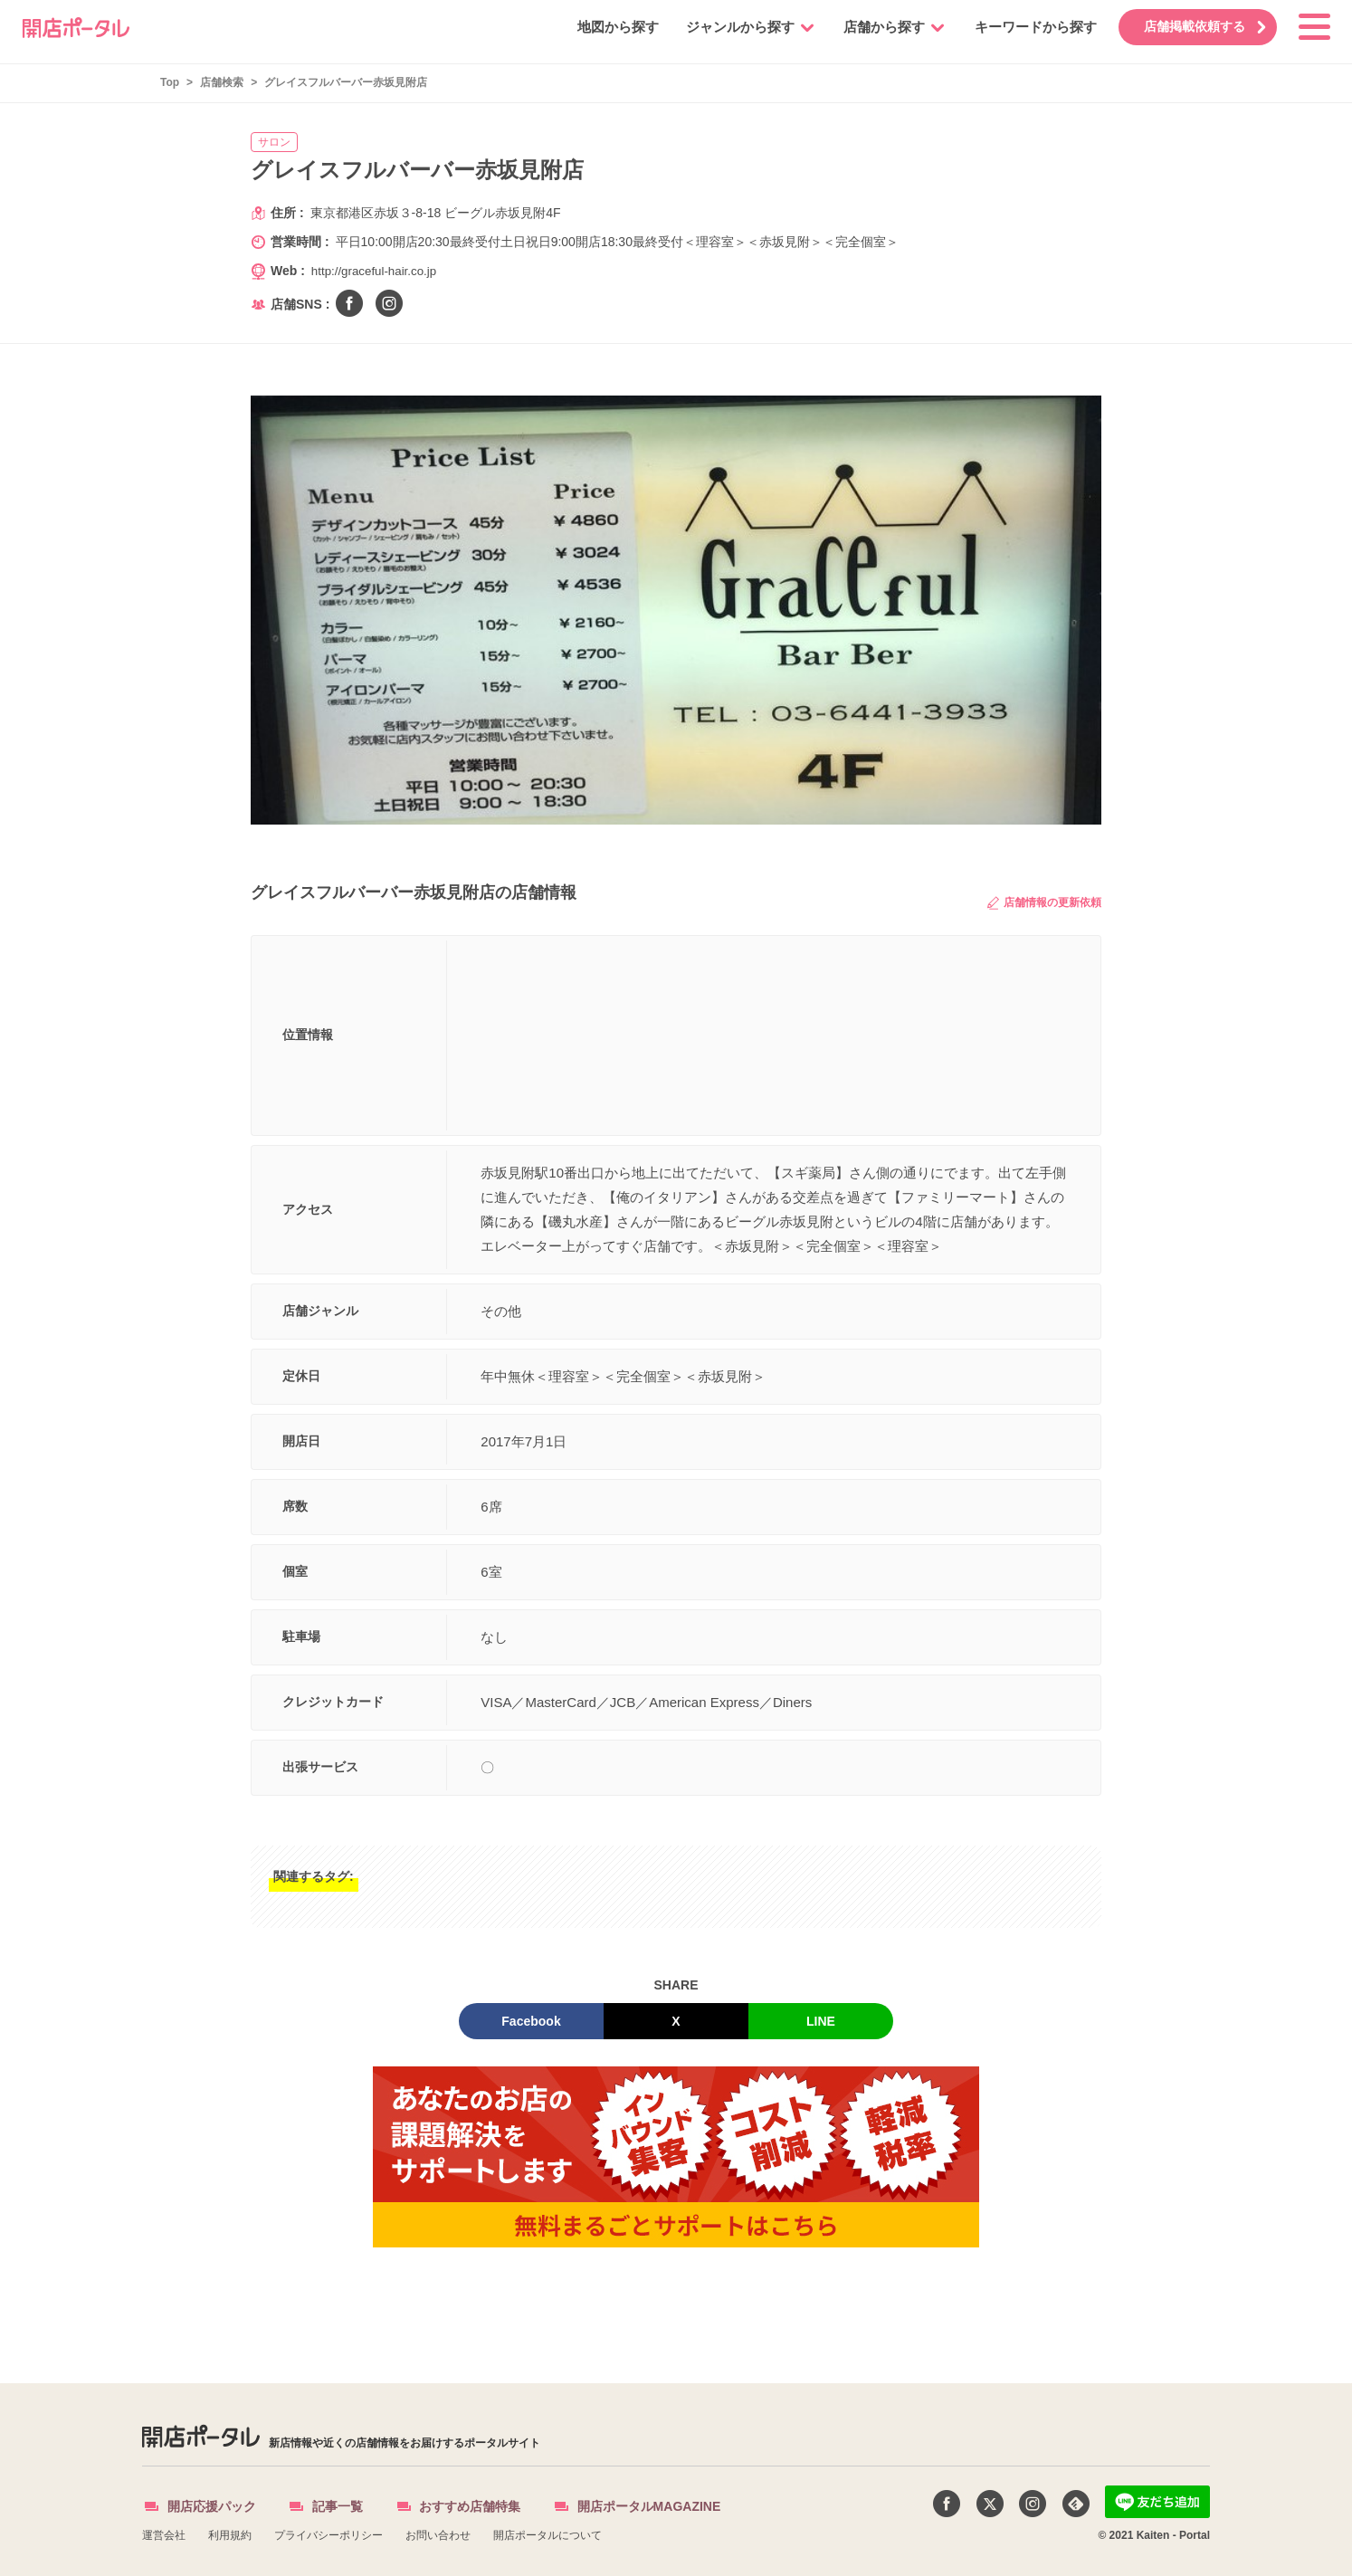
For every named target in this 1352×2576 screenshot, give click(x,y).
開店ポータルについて (547, 2535)
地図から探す (607, 26)
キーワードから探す (1025, 26)
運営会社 (164, 2535)
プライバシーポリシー (328, 2535)
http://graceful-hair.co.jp (377, 270)
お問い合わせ (438, 2535)
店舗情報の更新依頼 (1044, 903)
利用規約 (230, 2535)
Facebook (530, 2021)
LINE (820, 2021)
